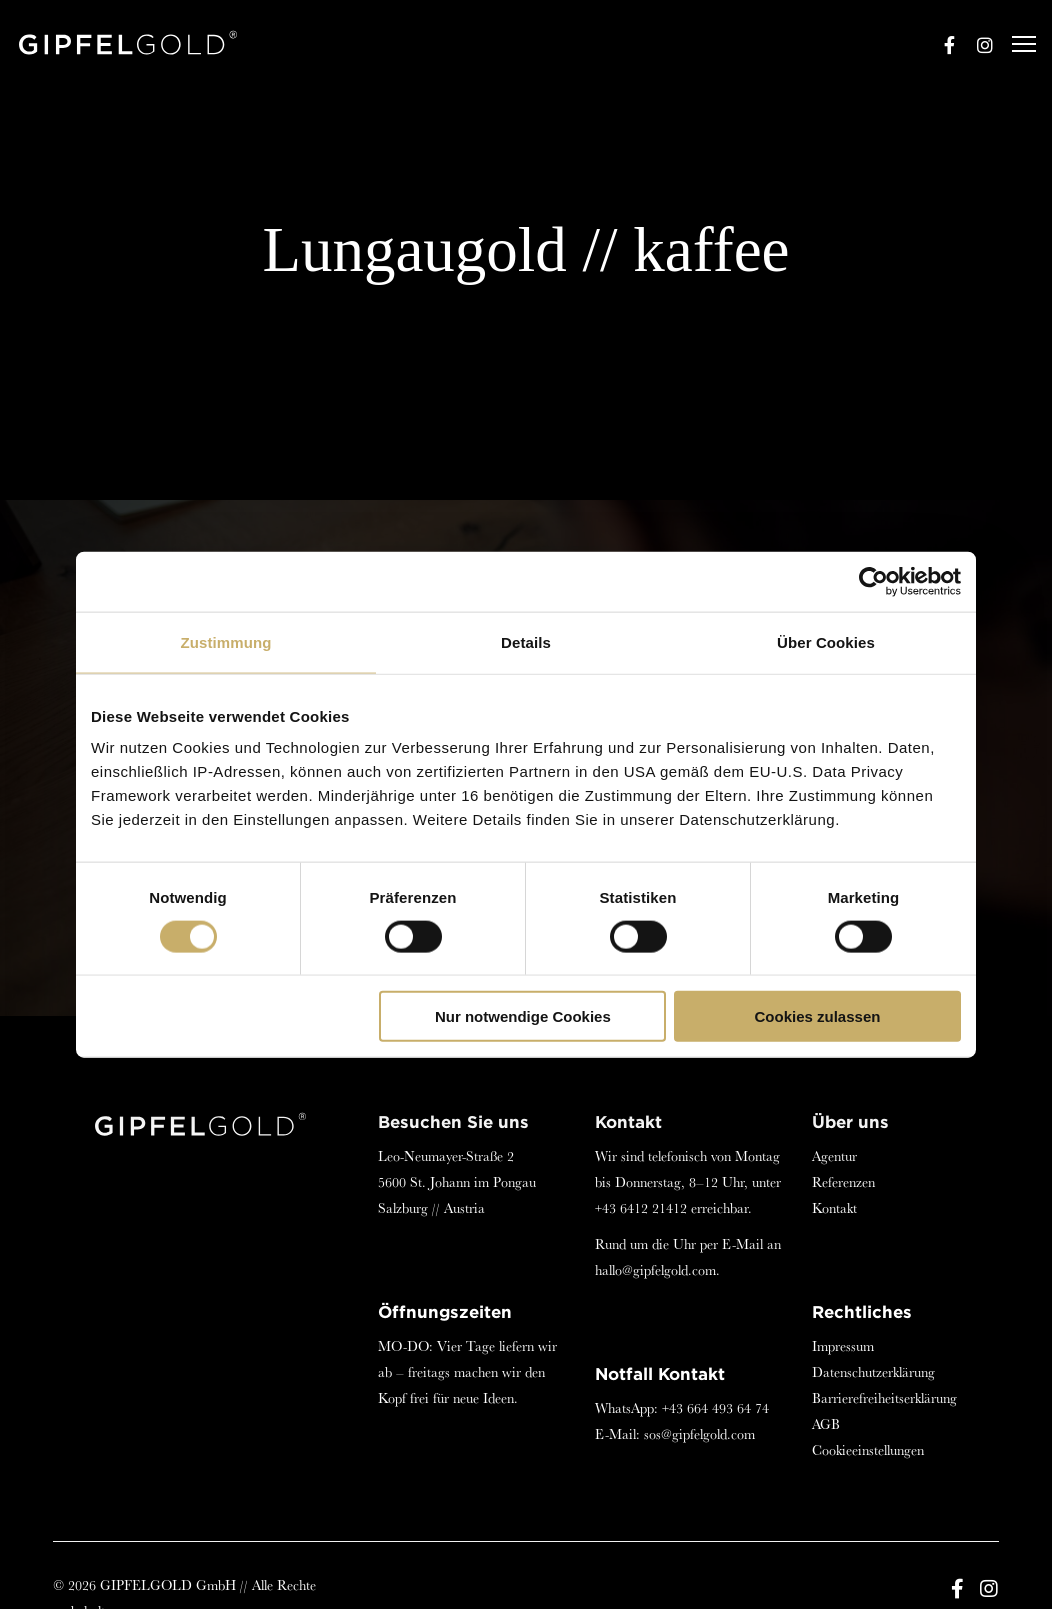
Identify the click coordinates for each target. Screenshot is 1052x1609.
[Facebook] (940, 45)
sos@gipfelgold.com (699, 1434)
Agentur (834, 1156)
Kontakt (834, 1208)
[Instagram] (976, 45)
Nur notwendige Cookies (523, 1016)
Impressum (843, 1346)
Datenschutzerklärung (873, 1372)
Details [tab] (526, 641)
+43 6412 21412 (641, 1208)
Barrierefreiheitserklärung (884, 1398)
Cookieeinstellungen (868, 1450)
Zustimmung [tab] (226, 641)
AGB (826, 1424)
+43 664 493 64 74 (715, 1408)
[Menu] (1015, 45)
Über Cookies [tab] (826, 641)
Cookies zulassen (818, 1016)
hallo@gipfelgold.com (655, 1270)
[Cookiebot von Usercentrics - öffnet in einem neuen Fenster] (873, 581)
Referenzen (843, 1182)
